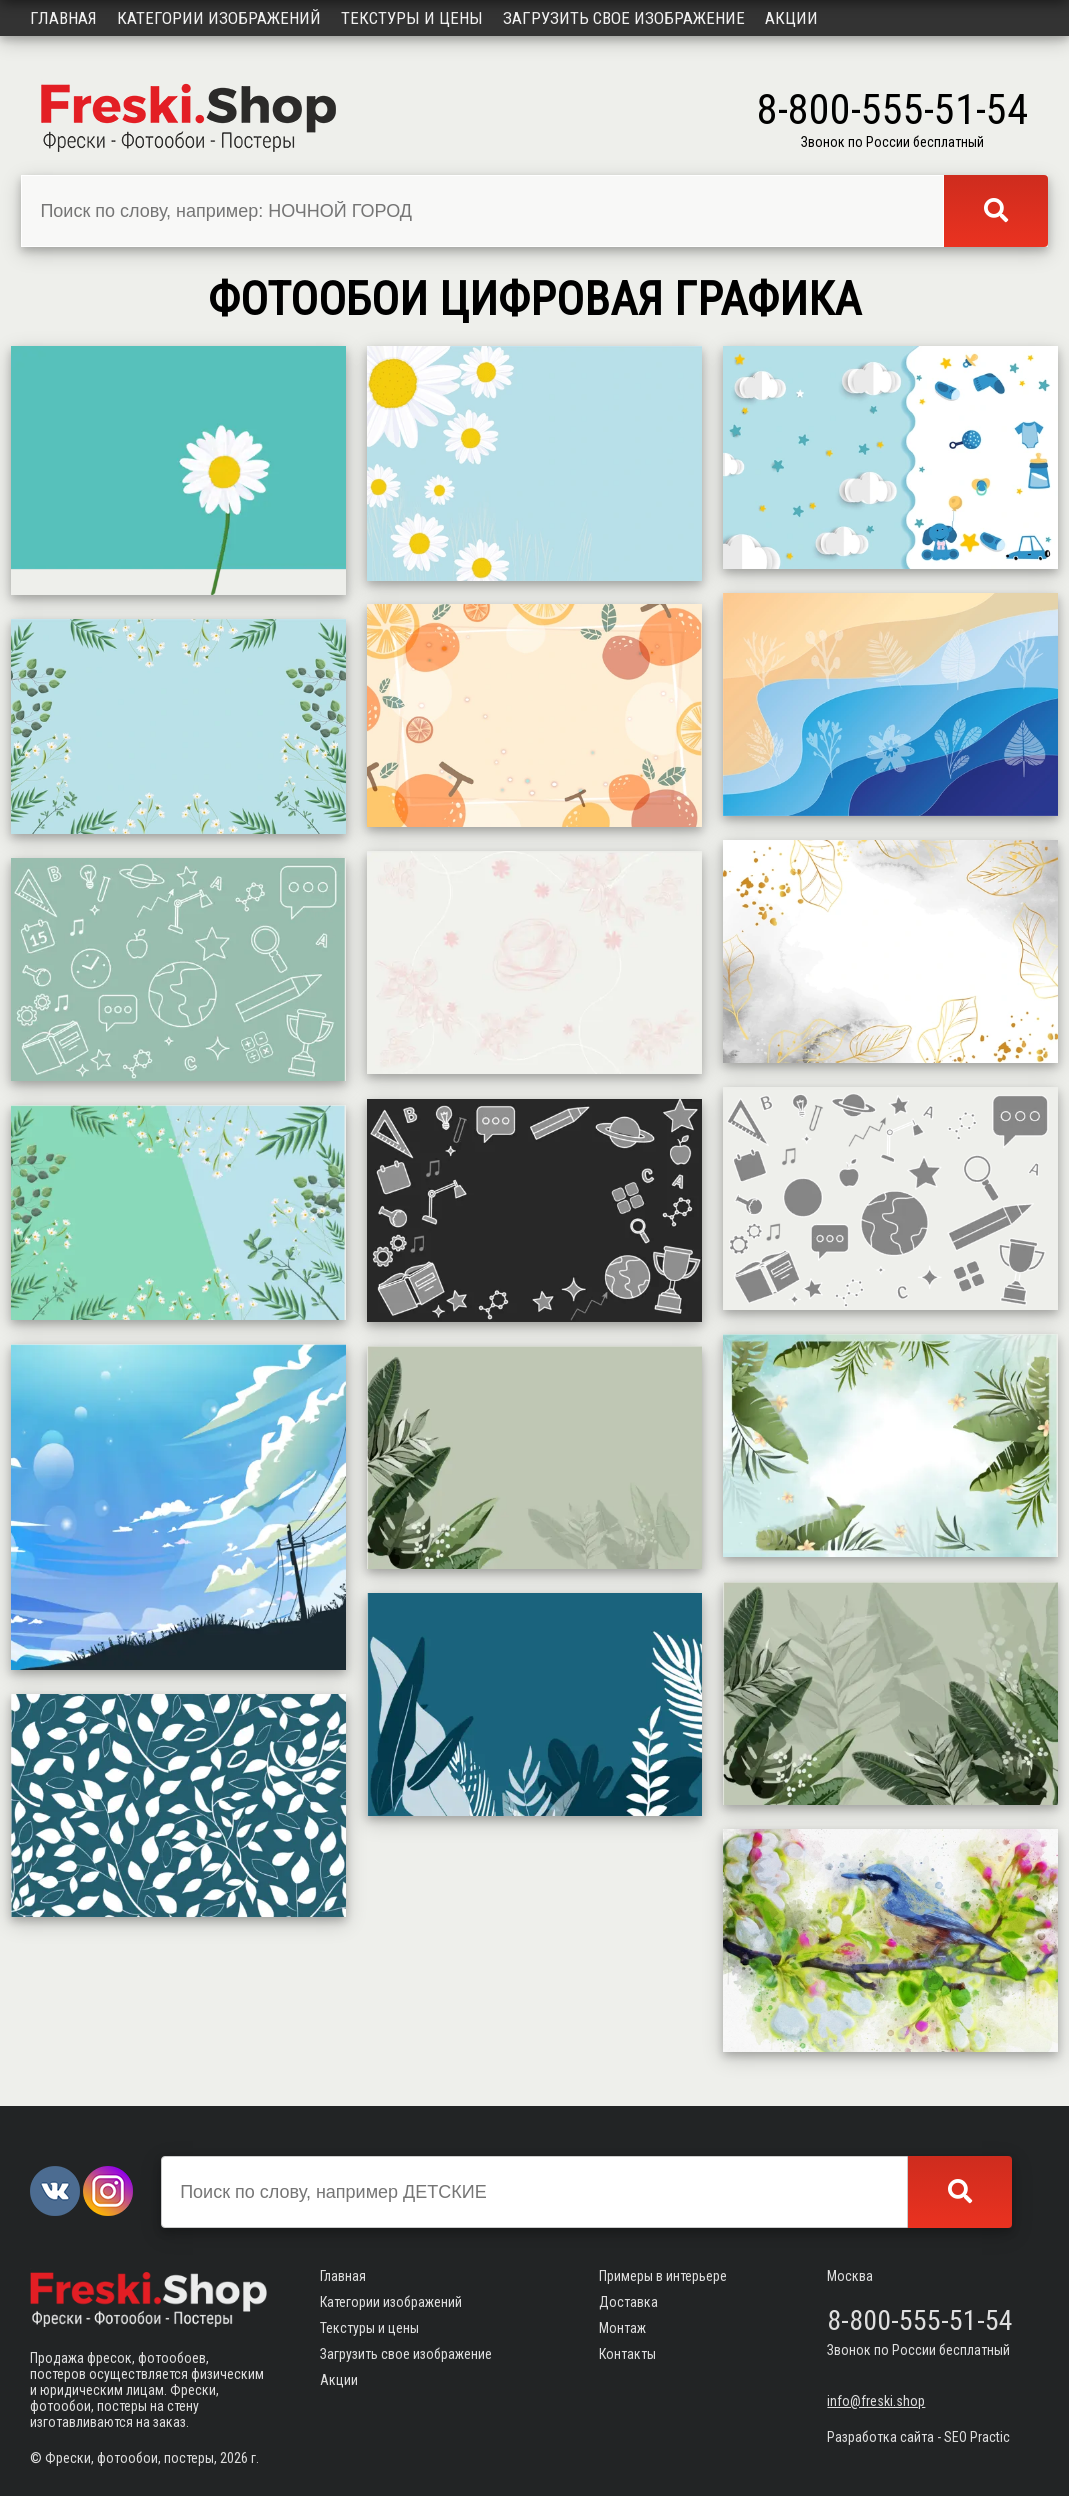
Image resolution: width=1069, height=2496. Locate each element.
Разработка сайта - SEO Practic (918, 2437)
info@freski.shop (876, 2401)
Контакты (627, 2354)
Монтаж (622, 2328)
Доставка (628, 2302)
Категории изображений (219, 18)
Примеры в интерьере (663, 2276)
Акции (791, 18)
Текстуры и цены (412, 18)
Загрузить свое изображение (624, 18)
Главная (63, 18)
